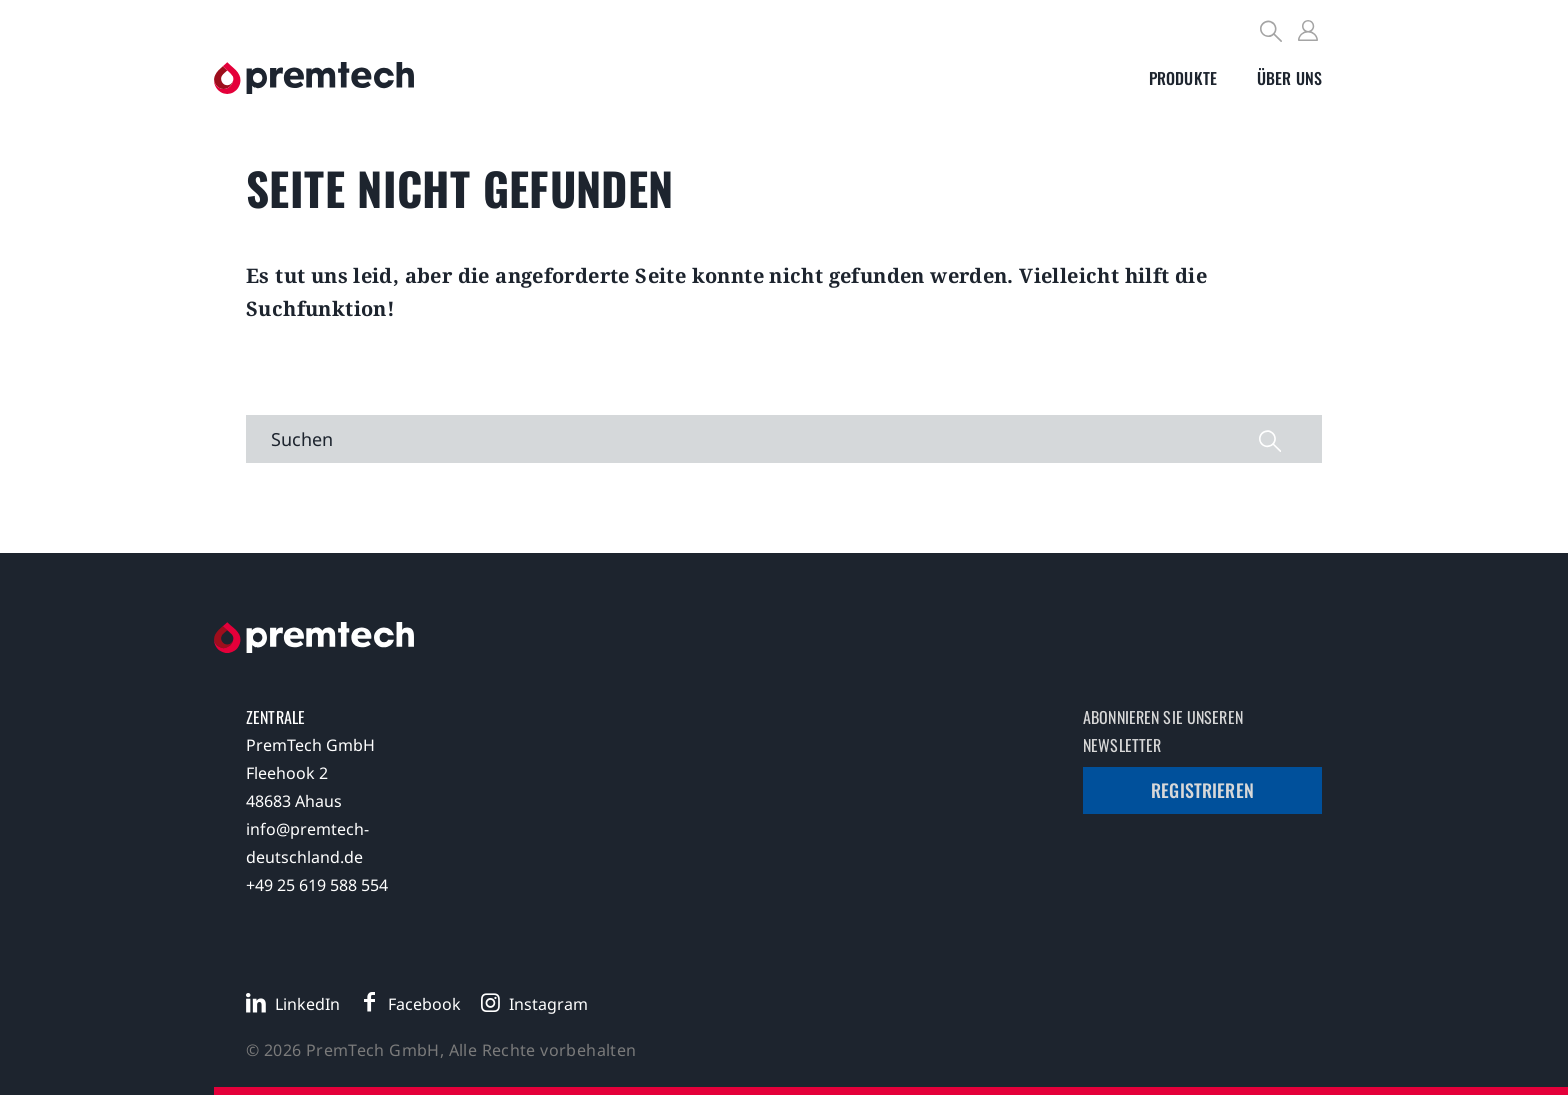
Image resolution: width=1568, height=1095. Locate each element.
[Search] (1272, 33)
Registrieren (1202, 790)
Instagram (548, 1004)
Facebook (424, 1004)
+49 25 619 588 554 (317, 885)
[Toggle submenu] (1183, 78)
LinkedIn (307, 1004)
